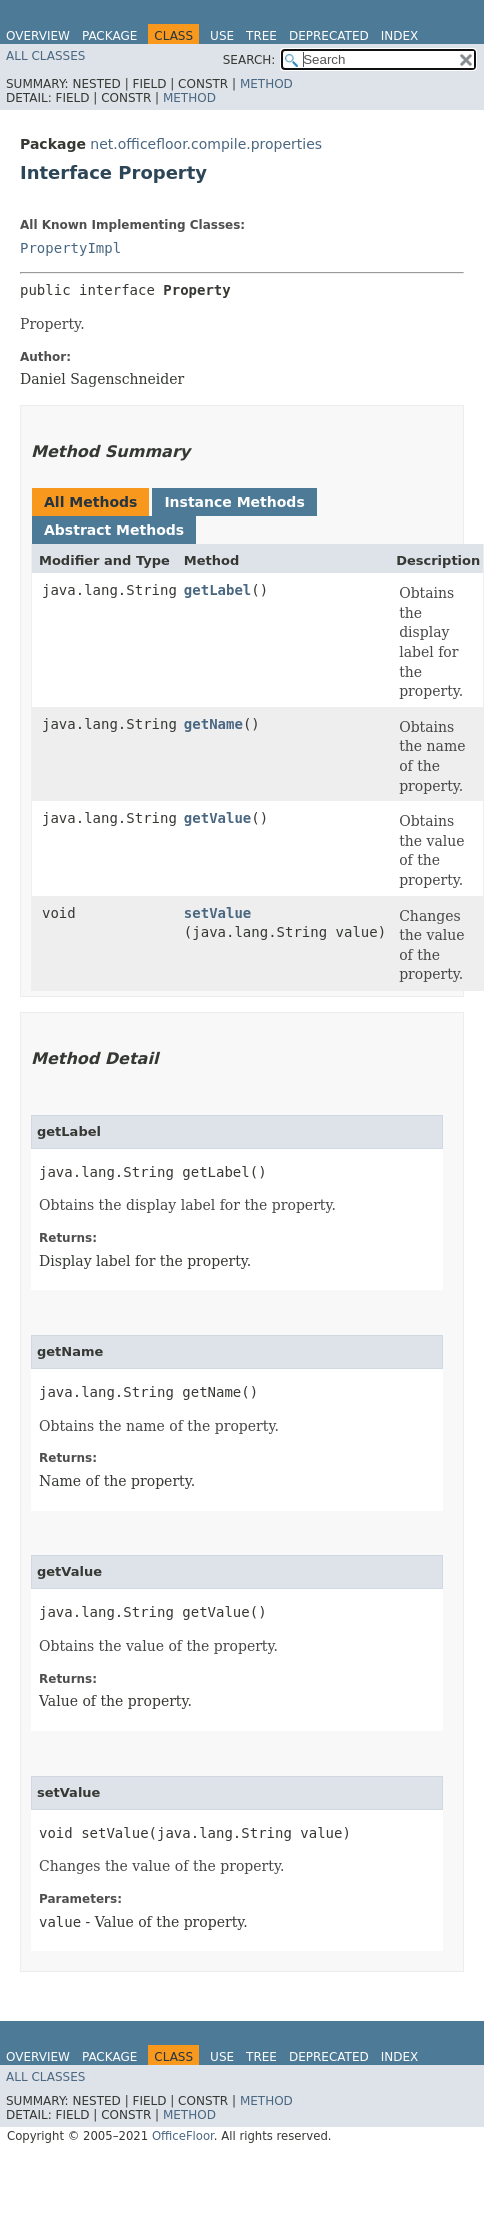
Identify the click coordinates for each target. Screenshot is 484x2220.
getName (213, 724)
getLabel (217, 590)
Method (266, 84)
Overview (38, 36)
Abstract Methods (114, 530)
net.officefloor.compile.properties (206, 144)
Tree (261, 36)
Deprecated (329, 36)
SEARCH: (249, 60)
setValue (217, 913)
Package (109, 36)
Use (222, 36)
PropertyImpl (70, 248)
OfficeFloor (183, 2136)
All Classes (45, 56)
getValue (217, 818)
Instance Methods (234, 502)
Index (400, 36)
